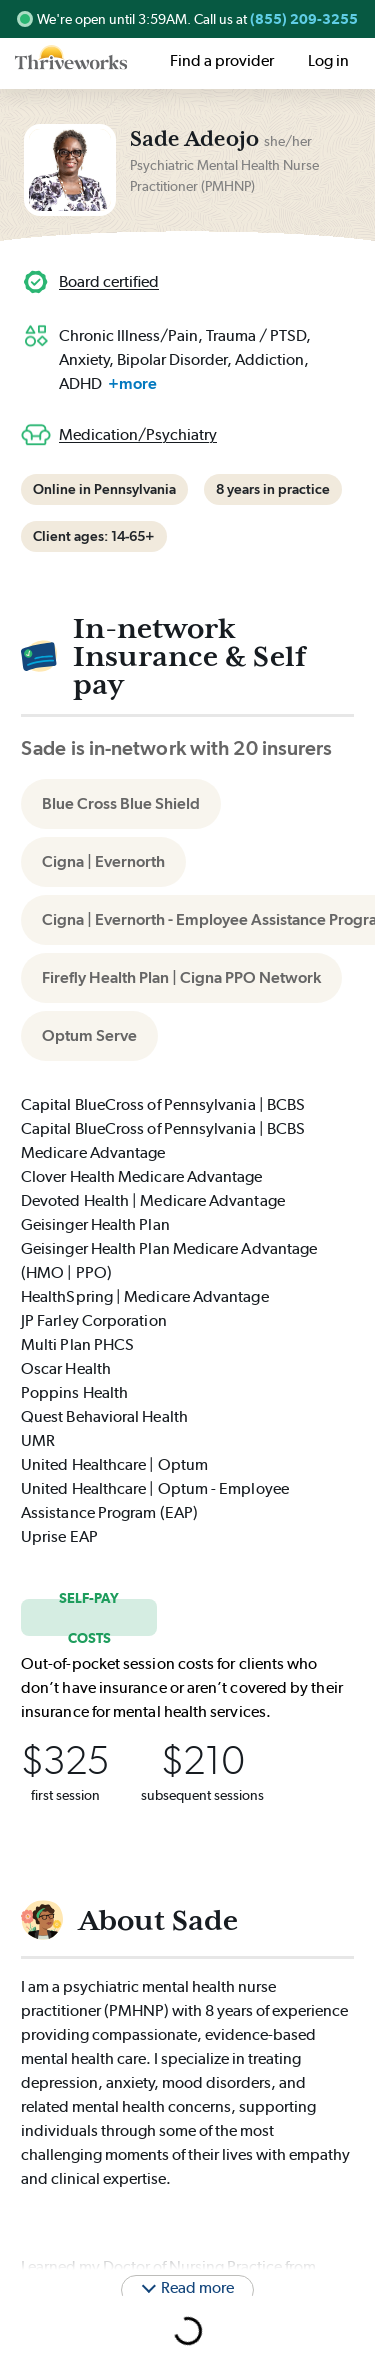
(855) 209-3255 (304, 19)
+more (132, 383)
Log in (328, 60)
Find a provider (222, 60)
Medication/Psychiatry (138, 434)
